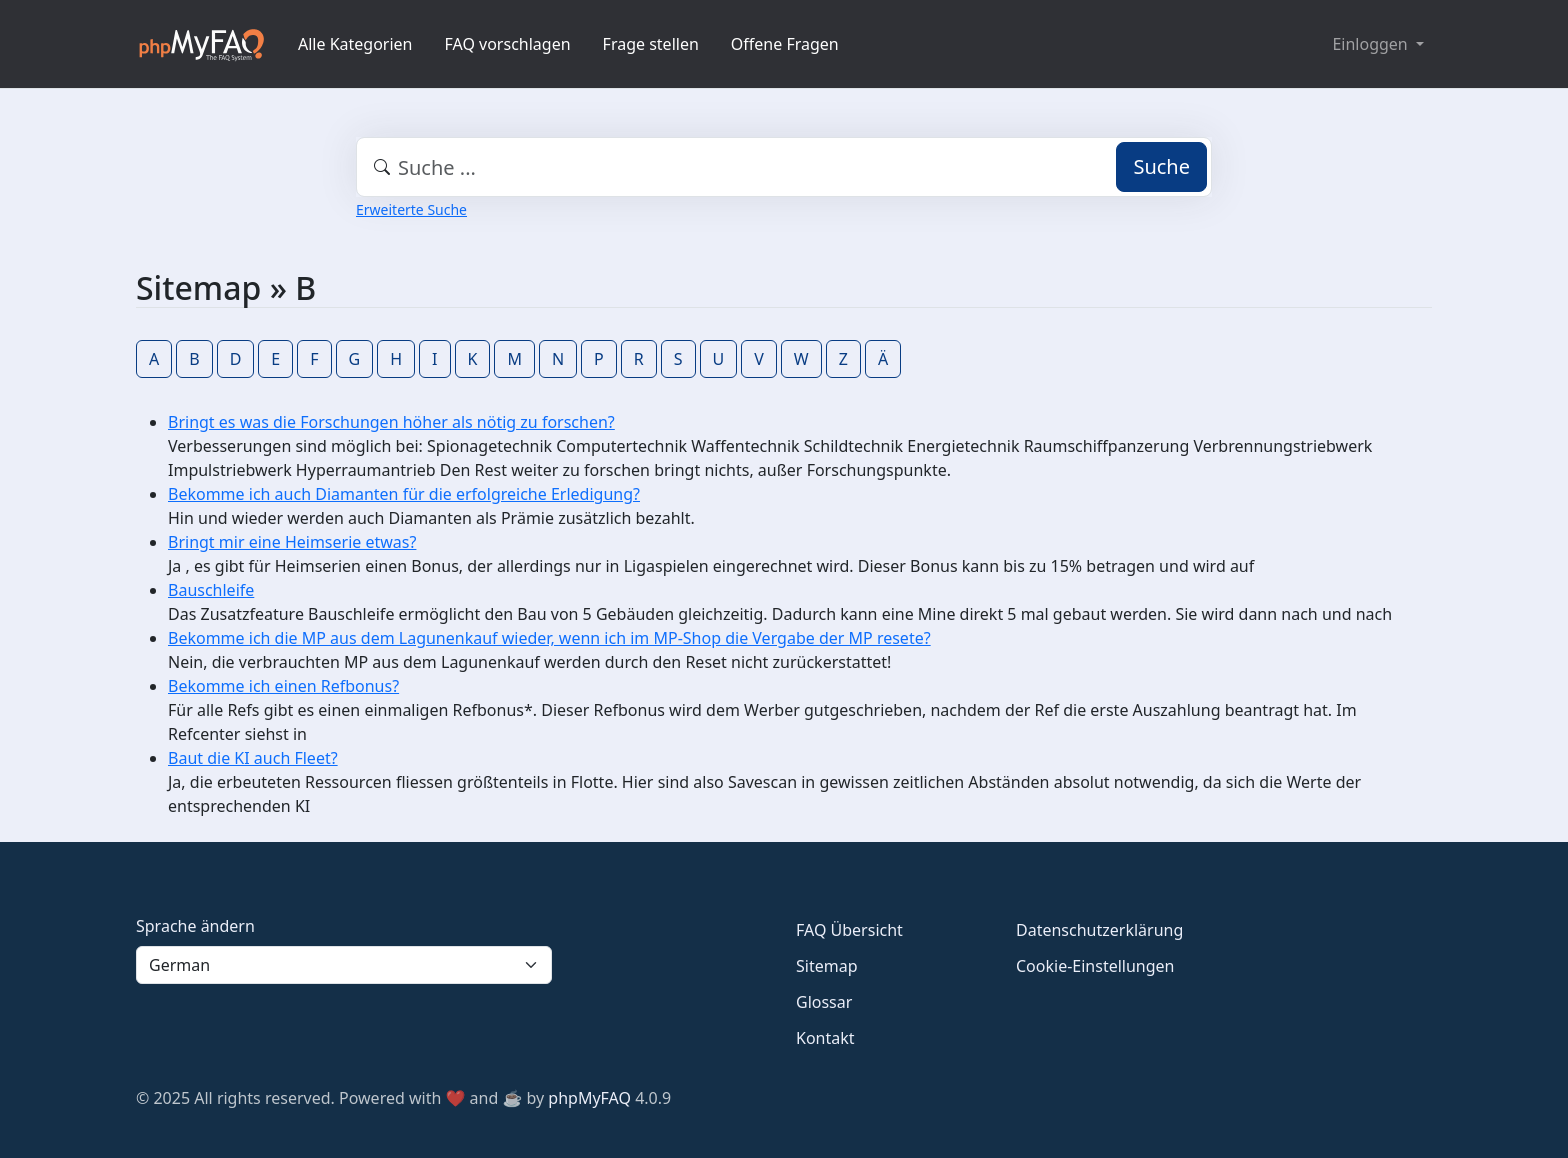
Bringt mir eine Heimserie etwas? (292, 542)
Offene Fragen (785, 44)
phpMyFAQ (589, 1098)
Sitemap (827, 966)
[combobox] (784, 167)
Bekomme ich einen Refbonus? (283, 686)
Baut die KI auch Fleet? (253, 758)
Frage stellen (651, 44)
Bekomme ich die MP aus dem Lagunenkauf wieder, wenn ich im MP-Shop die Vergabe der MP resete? (549, 638)
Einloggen (1371, 44)
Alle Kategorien (355, 44)
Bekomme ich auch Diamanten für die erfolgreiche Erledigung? (404, 494)
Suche (1161, 166)
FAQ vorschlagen (508, 44)
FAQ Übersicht (849, 930)
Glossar (824, 1002)
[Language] (344, 965)
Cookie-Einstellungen (1095, 966)
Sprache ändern (195, 926)
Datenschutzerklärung (1099, 930)
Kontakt (825, 1038)
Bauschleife (211, 590)
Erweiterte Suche (411, 209)
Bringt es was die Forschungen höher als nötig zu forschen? (391, 422)
